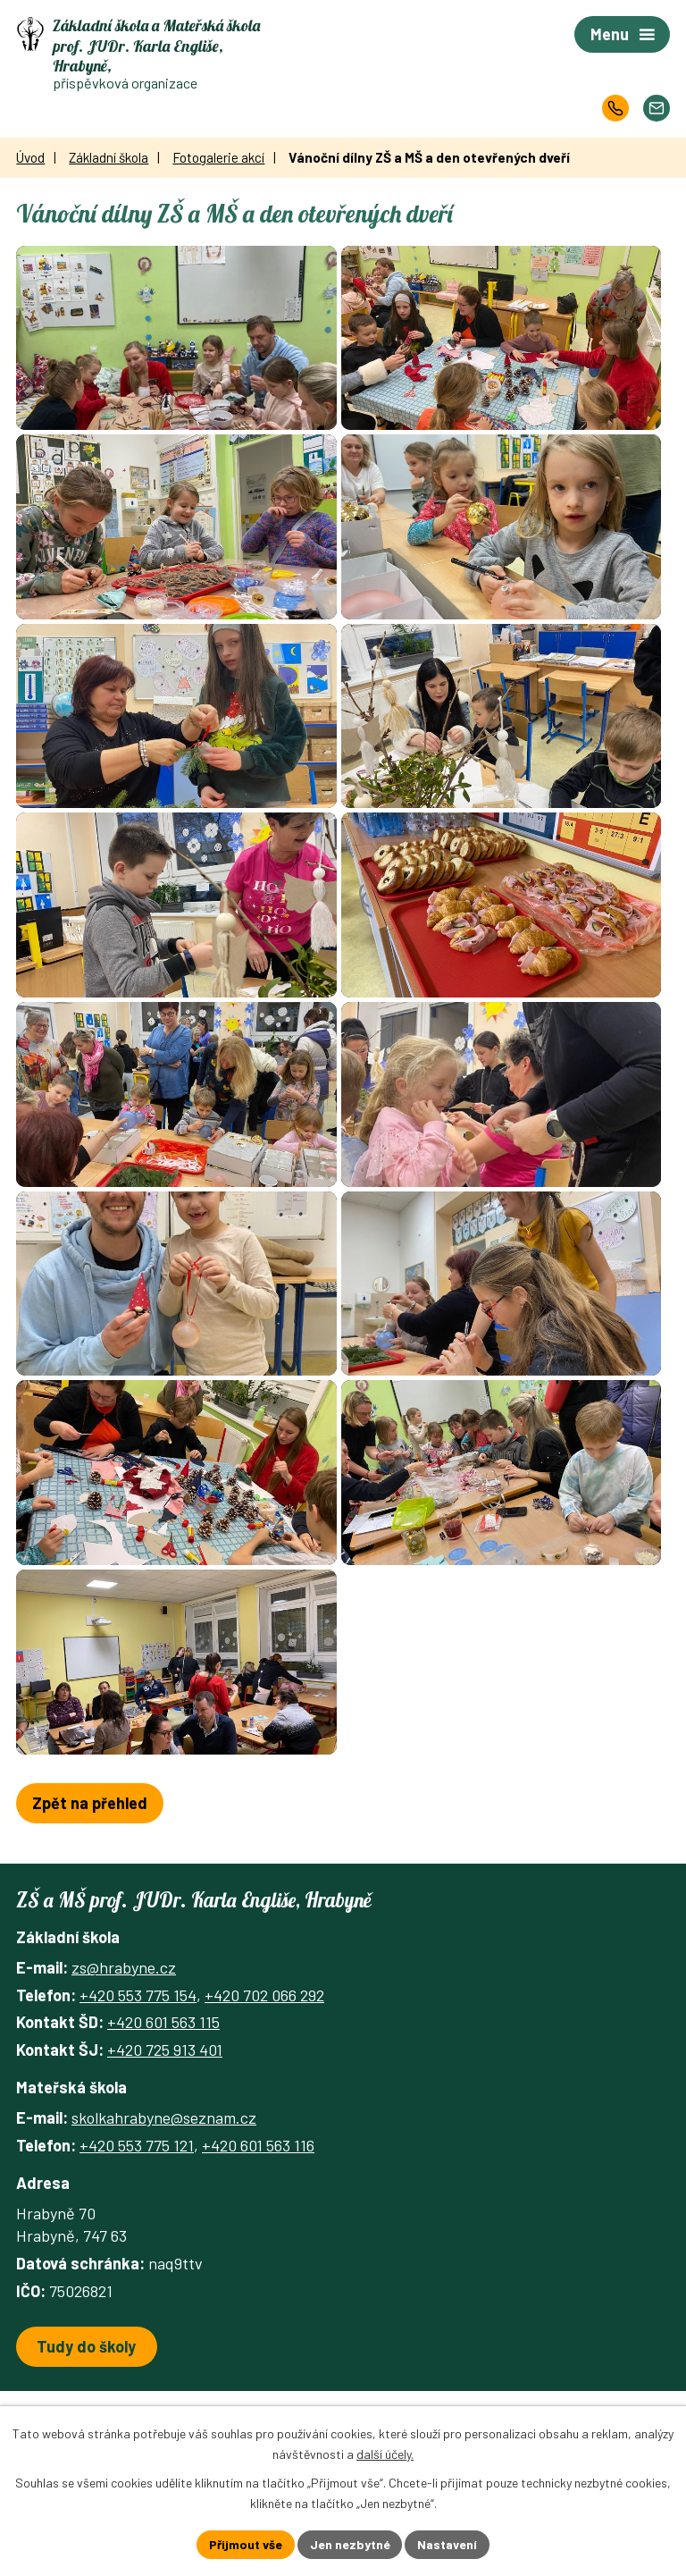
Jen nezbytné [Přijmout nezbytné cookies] (350, 2544)
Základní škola (108, 157)
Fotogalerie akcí (218, 157)
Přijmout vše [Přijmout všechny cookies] (245, 2544)
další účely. (385, 2454)
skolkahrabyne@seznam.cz (163, 2213)
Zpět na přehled (89, 1898)
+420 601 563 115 (163, 2117)
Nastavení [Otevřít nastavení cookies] (448, 2544)
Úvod (30, 157)
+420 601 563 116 (258, 2240)
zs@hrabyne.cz (123, 2063)
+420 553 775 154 (138, 2090)
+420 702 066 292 (264, 2090)
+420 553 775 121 (136, 2240)
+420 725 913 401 (164, 2144)
